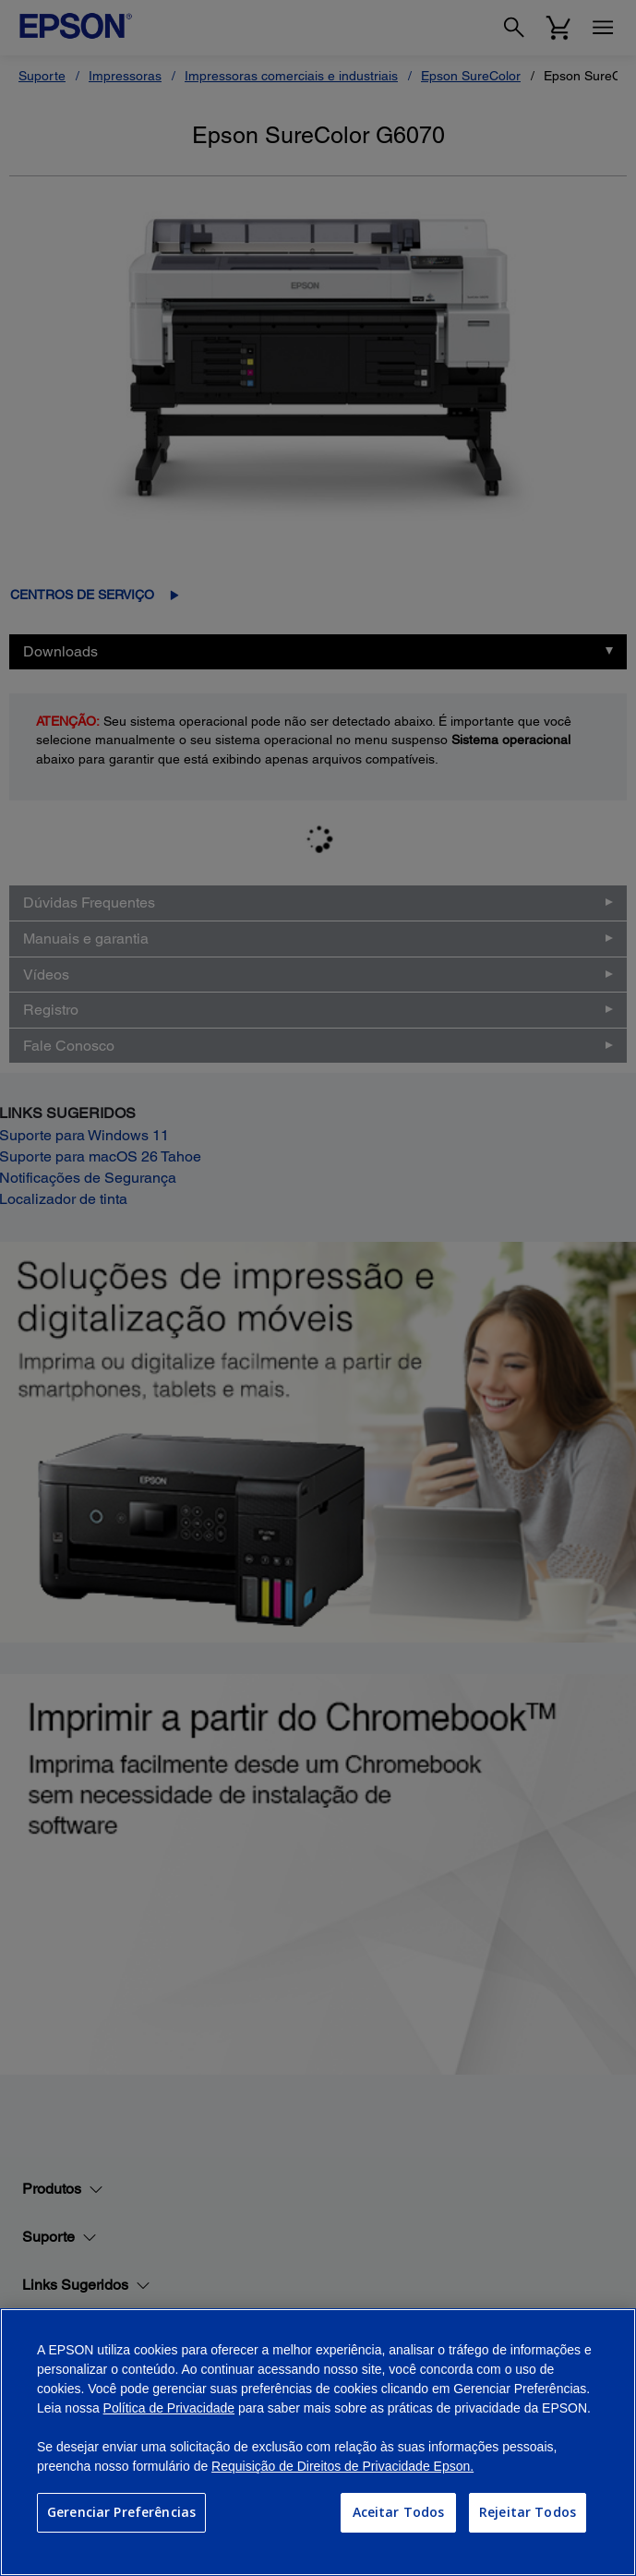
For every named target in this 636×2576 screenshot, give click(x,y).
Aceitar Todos (399, 2512)
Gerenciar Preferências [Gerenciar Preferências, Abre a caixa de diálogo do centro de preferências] (121, 2512)
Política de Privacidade (168, 2408)
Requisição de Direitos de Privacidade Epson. (342, 2466)
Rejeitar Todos (527, 2512)
